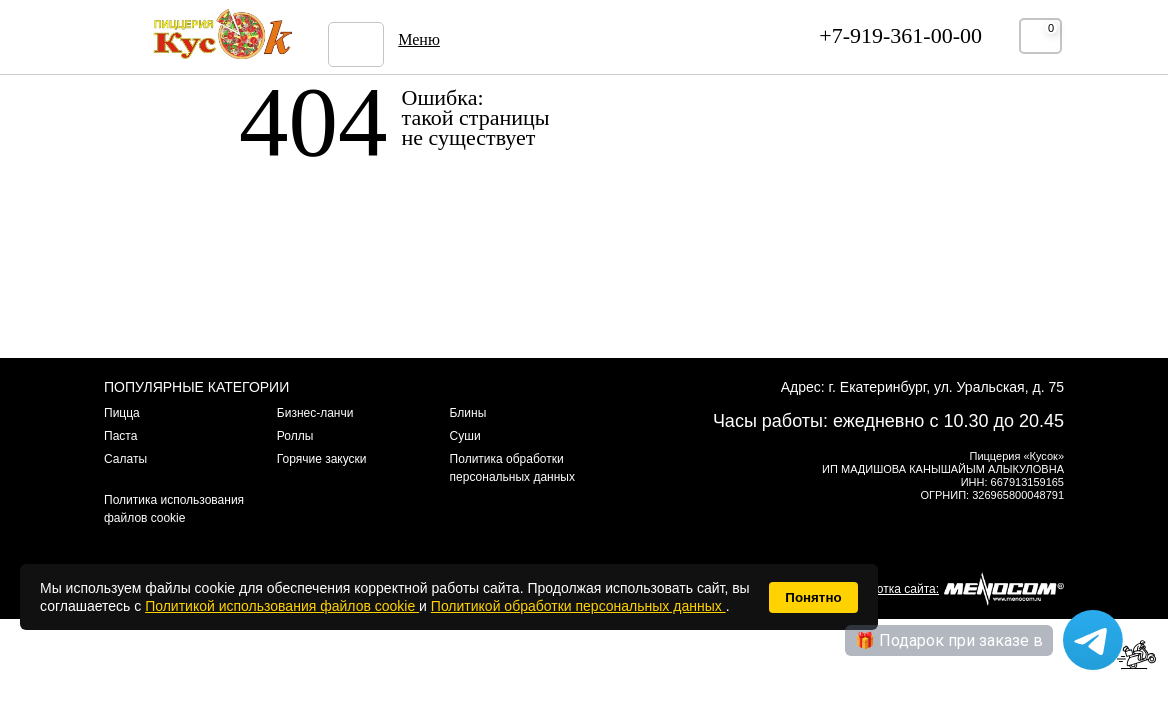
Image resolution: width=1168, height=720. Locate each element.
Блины (468, 413)
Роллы (295, 436)
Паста (120, 436)
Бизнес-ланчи (315, 413)
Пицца (122, 413)
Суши (465, 436)
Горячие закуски (322, 459)
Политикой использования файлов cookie (282, 606)
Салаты (125, 459)
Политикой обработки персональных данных (578, 606)
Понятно (813, 597)
